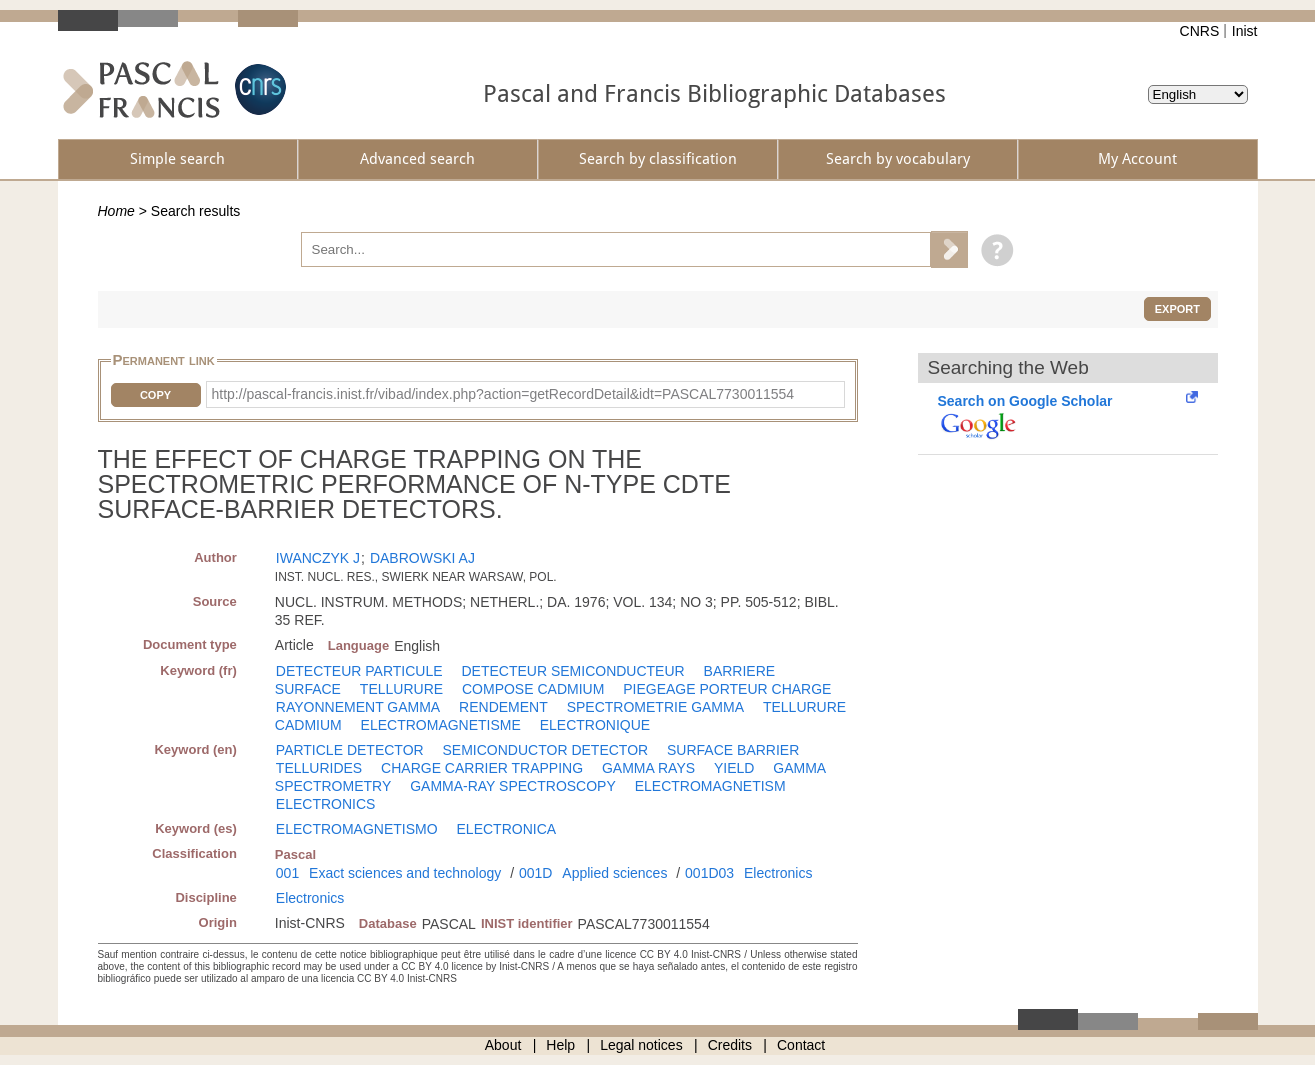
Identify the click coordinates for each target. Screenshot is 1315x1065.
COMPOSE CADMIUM (533, 689)
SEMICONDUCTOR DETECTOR (546, 750)
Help (560, 1045)
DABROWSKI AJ (422, 558)
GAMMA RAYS (648, 768)
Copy (155, 395)
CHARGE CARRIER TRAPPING (482, 768)
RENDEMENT (503, 707)
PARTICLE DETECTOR (350, 750)
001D (535, 873)
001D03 (709, 873)
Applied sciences (614, 873)
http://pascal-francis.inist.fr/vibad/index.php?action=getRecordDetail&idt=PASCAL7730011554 (503, 394)
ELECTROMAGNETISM (710, 786)
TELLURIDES (319, 768)
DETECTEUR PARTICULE (359, 671)
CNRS (1200, 31)
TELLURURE (401, 689)
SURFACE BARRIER (733, 750)
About (503, 1045)
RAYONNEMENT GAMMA (358, 707)
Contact (801, 1045)
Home (116, 211)
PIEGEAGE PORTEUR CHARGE (727, 689)
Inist (1245, 31)
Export (1177, 309)
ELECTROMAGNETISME (441, 725)
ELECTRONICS (326, 804)
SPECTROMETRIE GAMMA (655, 707)
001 (287, 873)
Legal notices (641, 1045)
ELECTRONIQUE (595, 725)
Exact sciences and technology (405, 873)
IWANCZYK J (318, 558)
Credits (730, 1045)
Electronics (778, 873)
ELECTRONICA (507, 829)
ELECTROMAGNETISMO (357, 829)
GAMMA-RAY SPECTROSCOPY (513, 786)
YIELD (734, 768)
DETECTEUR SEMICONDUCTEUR (572, 671)
